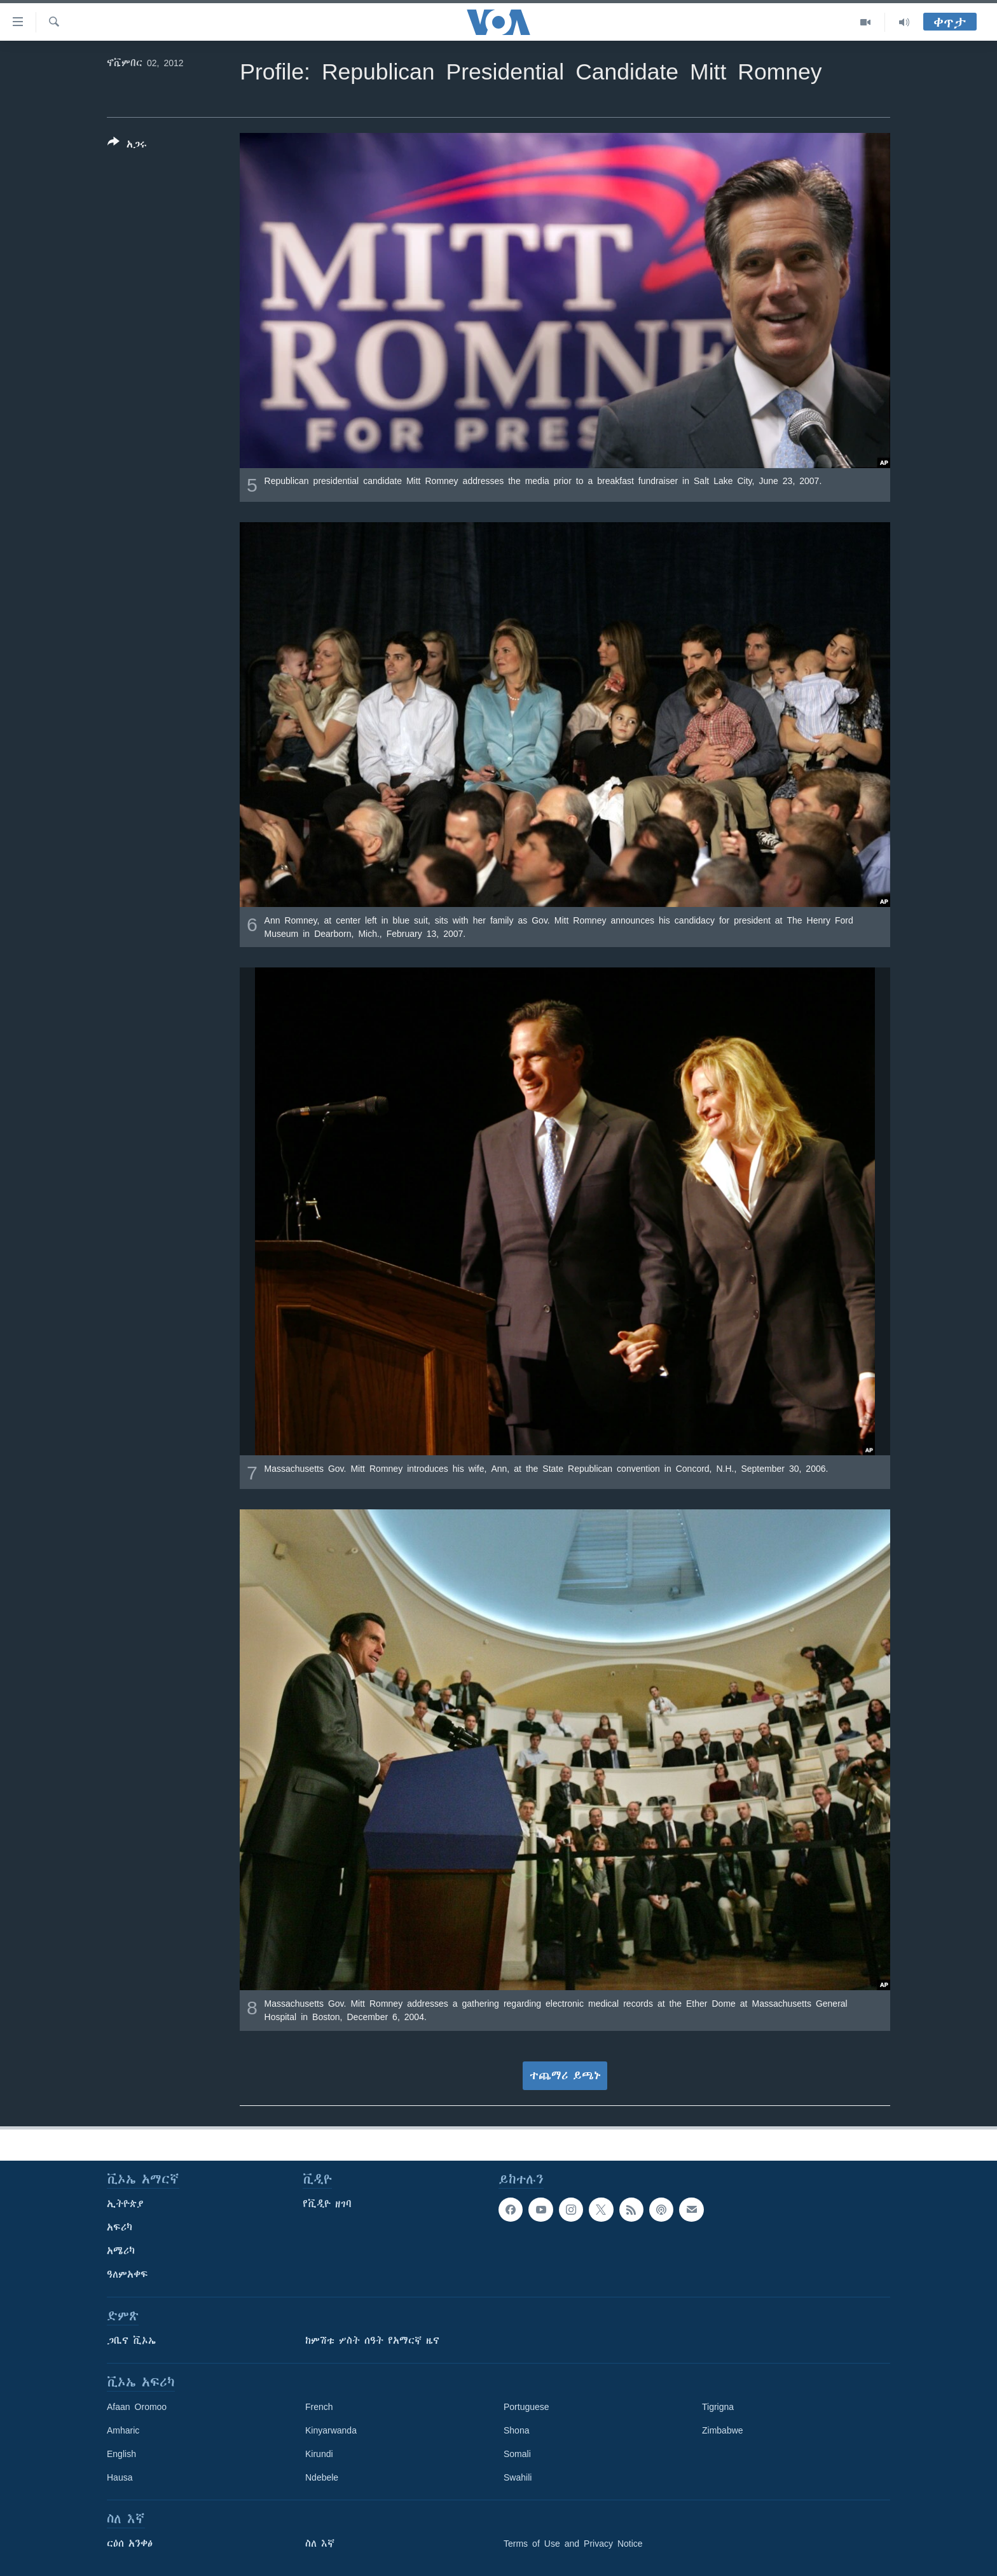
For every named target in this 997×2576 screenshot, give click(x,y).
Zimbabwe (722, 2430)
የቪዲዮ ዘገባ (327, 2204)
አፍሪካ (119, 2227)
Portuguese (526, 2407)
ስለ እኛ (319, 2543)
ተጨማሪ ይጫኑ (565, 2075)
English (121, 2454)
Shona (516, 2430)
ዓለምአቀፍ (127, 2274)
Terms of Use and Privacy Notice (573, 2543)
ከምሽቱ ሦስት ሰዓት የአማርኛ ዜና (372, 2340)
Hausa (119, 2477)
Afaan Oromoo (137, 2407)
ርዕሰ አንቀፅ (130, 2543)
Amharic (123, 2430)
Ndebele (321, 2477)
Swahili (518, 2477)
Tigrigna (718, 2407)
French (319, 2407)
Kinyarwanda (331, 2430)
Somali (517, 2454)
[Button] (127, 145)
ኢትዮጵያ (125, 2204)
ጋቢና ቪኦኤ (131, 2340)
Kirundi (319, 2454)
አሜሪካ (121, 2251)
